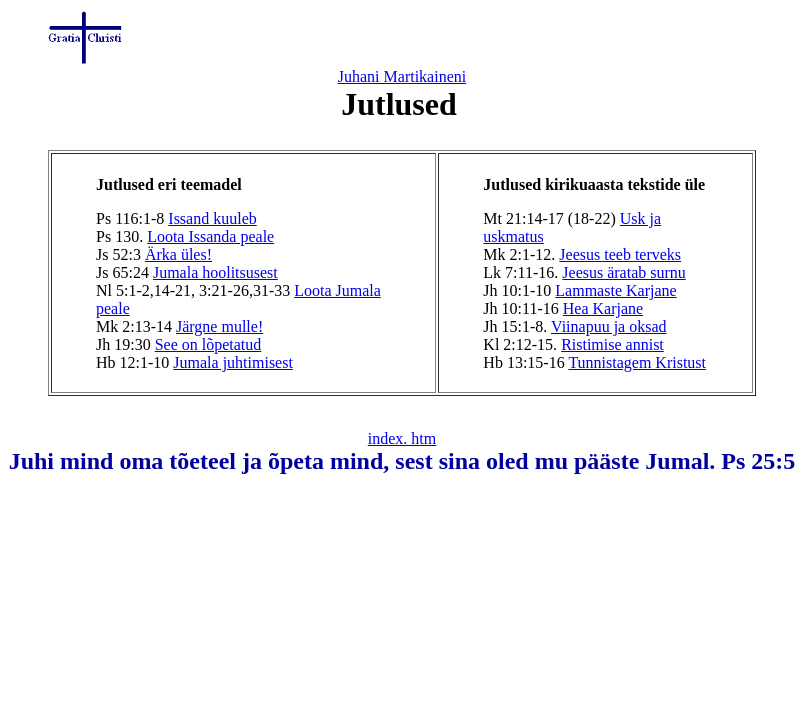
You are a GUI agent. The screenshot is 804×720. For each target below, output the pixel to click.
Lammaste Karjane (615, 290)
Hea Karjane (603, 308)
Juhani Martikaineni (402, 76)
